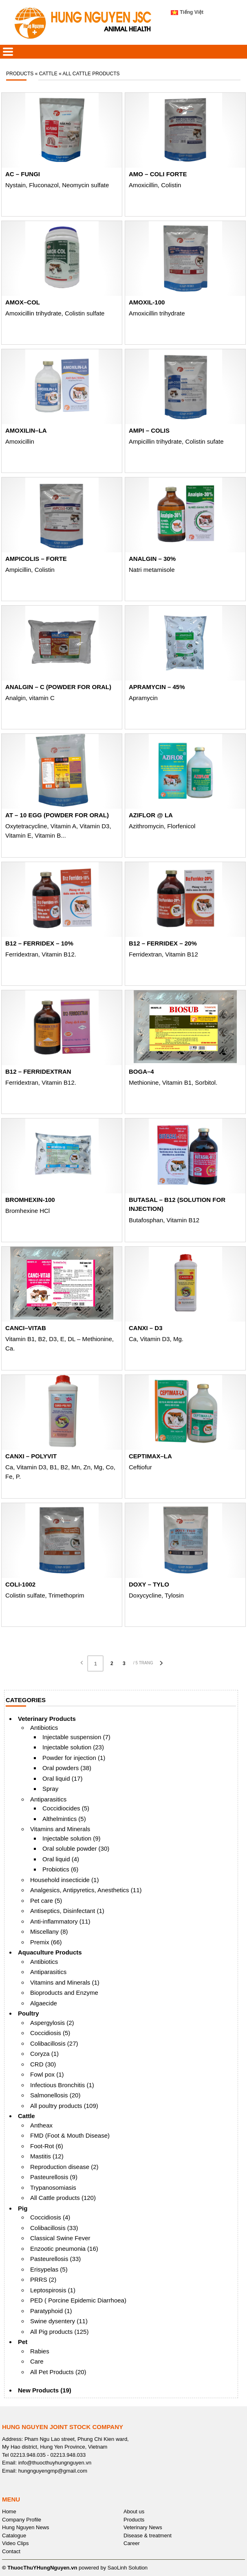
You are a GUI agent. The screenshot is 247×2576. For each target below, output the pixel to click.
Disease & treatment (148, 2535)
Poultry (28, 2013)
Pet (22, 2341)
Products (134, 2520)
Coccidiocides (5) (65, 1808)
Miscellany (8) (49, 1931)
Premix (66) (46, 1942)
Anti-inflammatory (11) (60, 1921)
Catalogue (14, 2535)
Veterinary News (143, 2527)
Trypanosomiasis (53, 2187)
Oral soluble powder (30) (75, 1848)
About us (134, 2511)
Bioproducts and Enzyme (64, 1992)
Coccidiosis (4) (50, 2217)
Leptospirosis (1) (52, 2290)
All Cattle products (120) (63, 2197)
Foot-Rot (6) (46, 2146)
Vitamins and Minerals (60, 1828)
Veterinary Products (47, 1718)
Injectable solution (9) (71, 1838)
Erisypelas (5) (49, 2269)
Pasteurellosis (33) (55, 2258)
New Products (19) (44, 2390)
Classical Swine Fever (60, 2238)
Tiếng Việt (187, 12)
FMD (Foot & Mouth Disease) (70, 2135)
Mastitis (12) (47, 2156)
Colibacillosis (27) (54, 2043)
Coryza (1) (44, 2053)
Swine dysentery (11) (59, 2321)
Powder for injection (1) (73, 1757)
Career (132, 2543)
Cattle (26, 2115)
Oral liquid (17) (62, 1778)
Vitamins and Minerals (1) (64, 1982)
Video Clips (15, 2543)
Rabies (39, 2351)
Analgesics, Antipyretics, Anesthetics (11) (85, 1890)
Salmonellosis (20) (55, 2095)
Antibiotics (44, 1727)
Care (37, 2361)
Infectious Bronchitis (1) (62, 2084)
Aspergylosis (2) (52, 2022)
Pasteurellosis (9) (53, 2176)
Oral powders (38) (66, 1767)
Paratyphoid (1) (51, 2310)
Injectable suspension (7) (76, 1736)
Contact (11, 2551)
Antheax (41, 2125)
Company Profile (21, 2520)
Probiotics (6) (60, 1869)
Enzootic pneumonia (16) (64, 2248)
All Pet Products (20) (58, 2371)
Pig (22, 2208)
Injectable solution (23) (73, 1747)
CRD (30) (43, 2064)
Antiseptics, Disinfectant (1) (67, 1910)
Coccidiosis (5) (50, 2032)
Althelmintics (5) (64, 1818)
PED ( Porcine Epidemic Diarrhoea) (78, 2300)
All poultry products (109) (64, 2105)
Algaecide (43, 2003)
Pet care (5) (46, 1900)
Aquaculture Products (50, 1952)
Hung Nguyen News (25, 2527)
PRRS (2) (43, 2279)
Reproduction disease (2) (64, 2166)
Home (9, 2511)
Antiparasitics (48, 1799)
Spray (50, 1788)
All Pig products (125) (59, 2331)
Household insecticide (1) (64, 1879)
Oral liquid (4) (60, 1859)
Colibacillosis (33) (54, 2227)
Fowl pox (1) (47, 2074)
